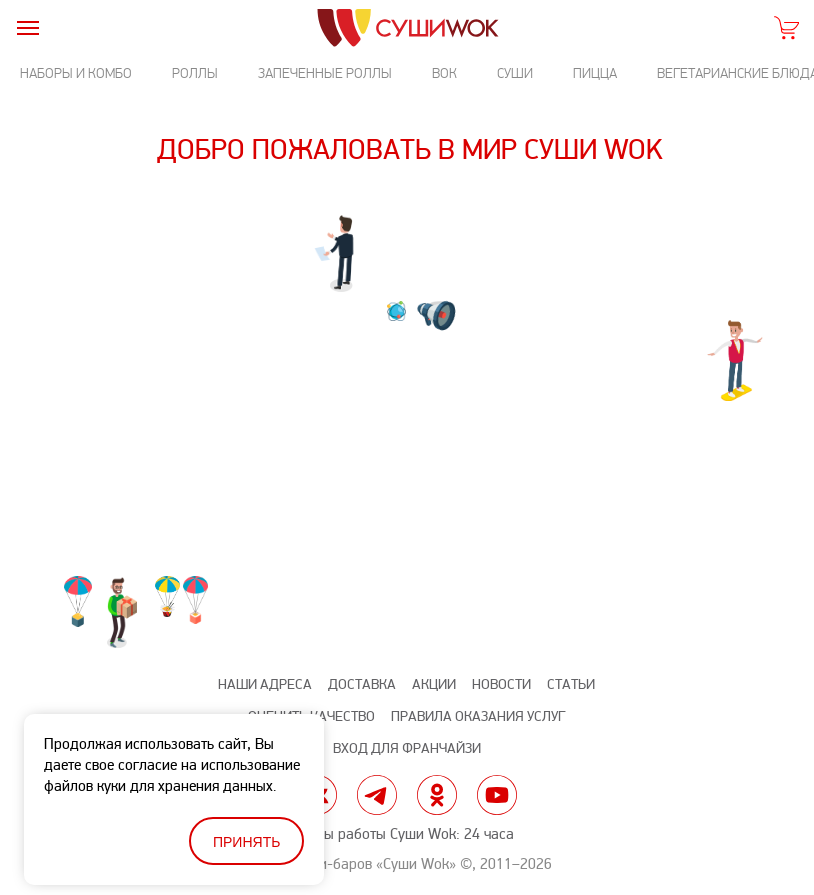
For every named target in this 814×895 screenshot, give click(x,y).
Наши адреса (265, 684)
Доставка (362, 684)
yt (497, 795)
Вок (444, 73)
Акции (434, 684)
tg (377, 795)
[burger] (27, 27)
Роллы (195, 73)
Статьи (571, 684)
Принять (246, 842)
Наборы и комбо (76, 73)
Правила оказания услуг (478, 716)
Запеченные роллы (325, 73)
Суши (515, 73)
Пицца (595, 73)
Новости (501, 684)
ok (437, 795)
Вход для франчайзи (407, 748)
